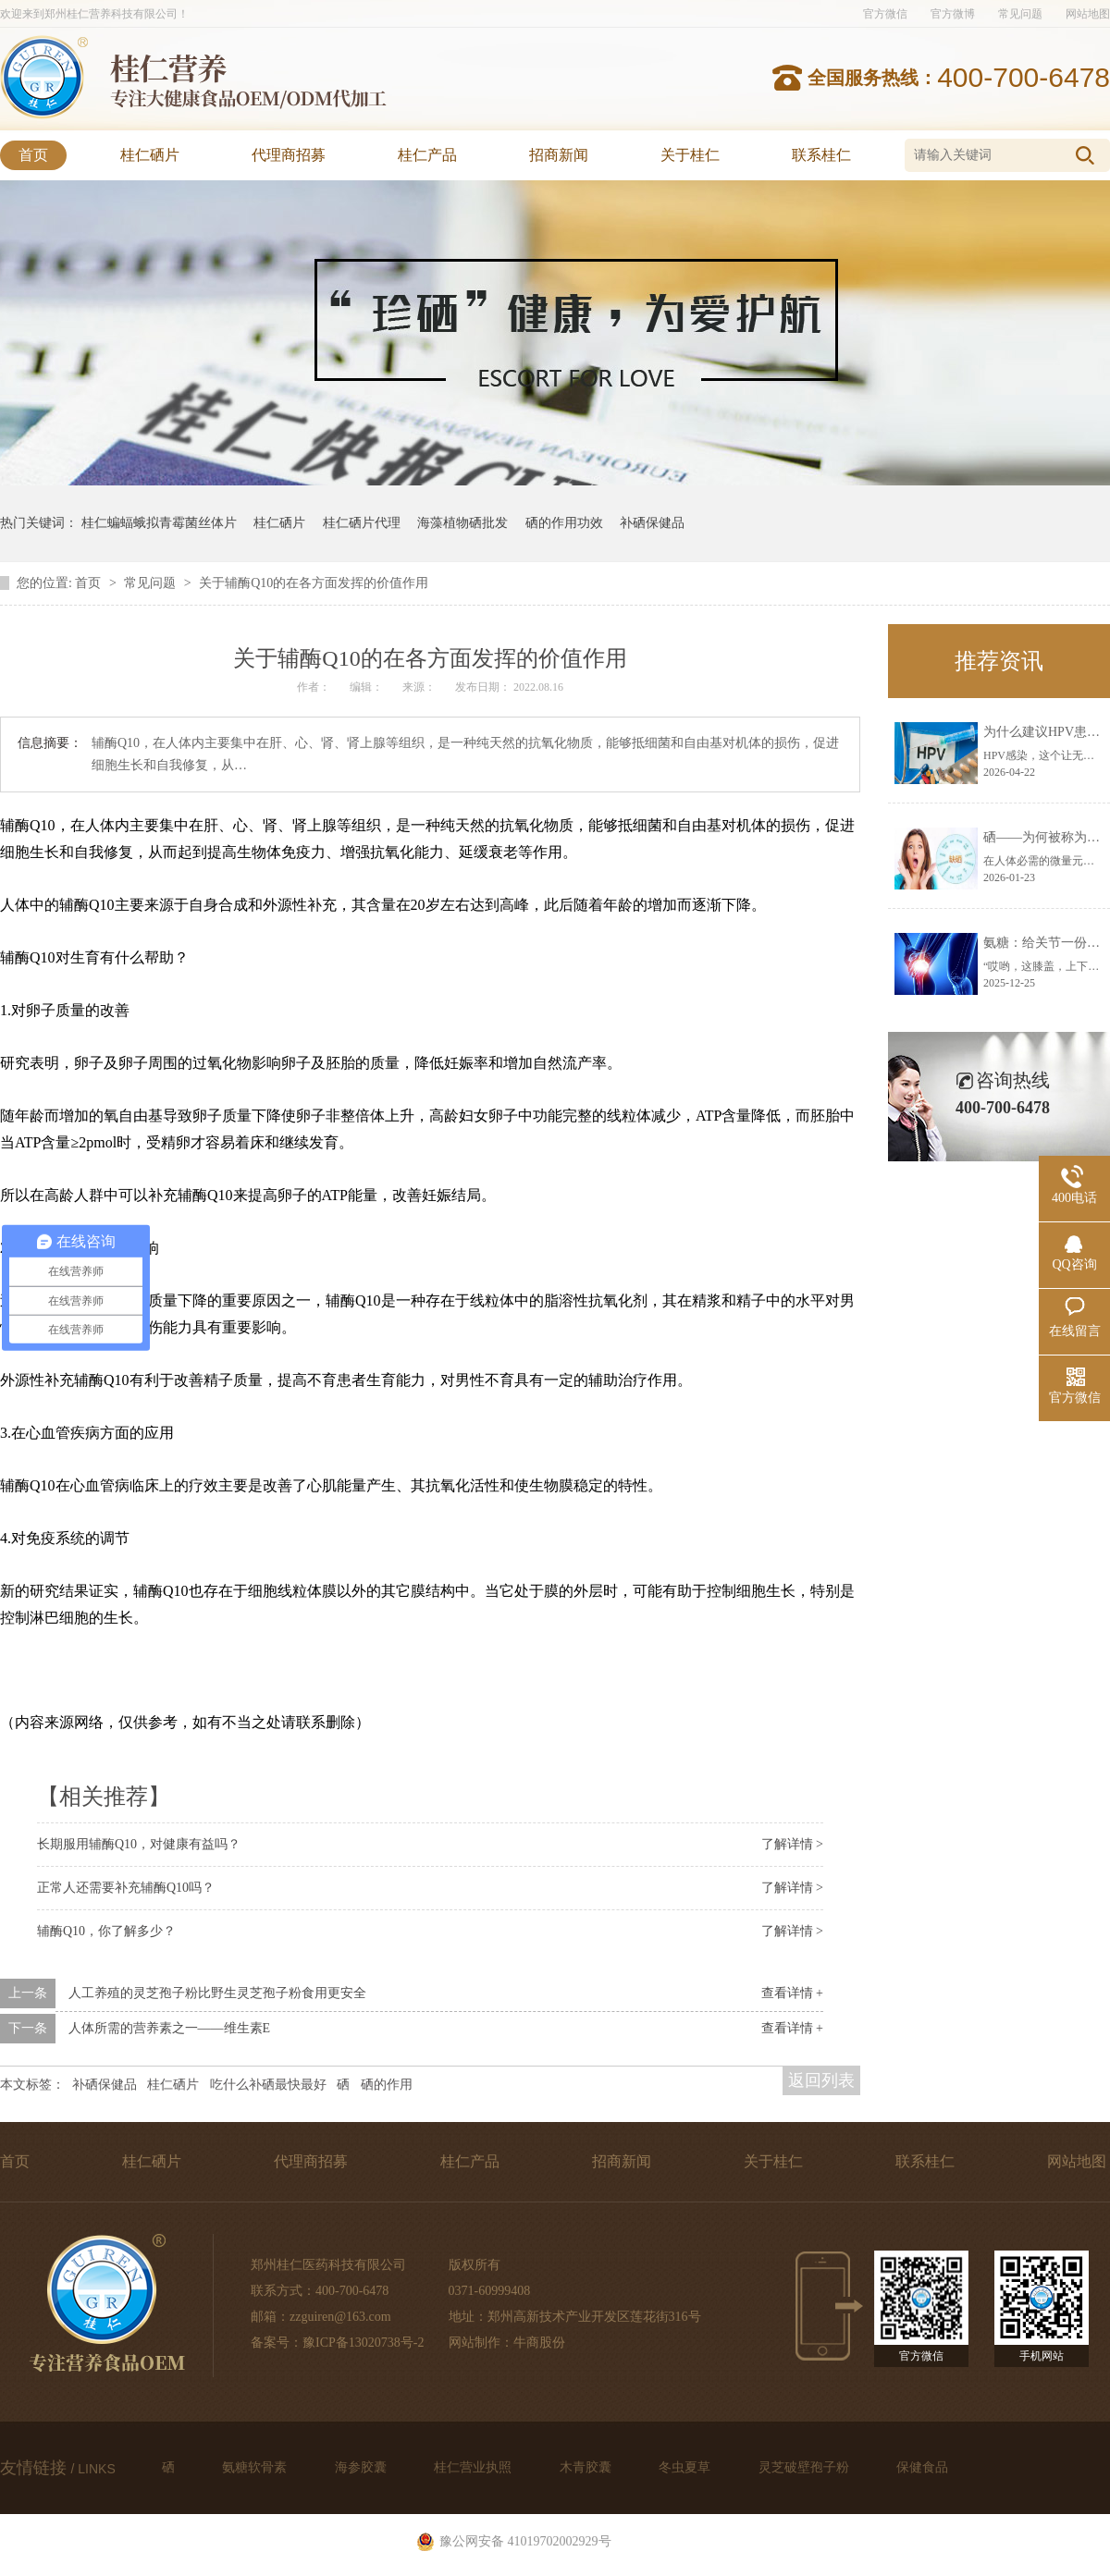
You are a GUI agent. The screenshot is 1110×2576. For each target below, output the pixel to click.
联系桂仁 (821, 155)
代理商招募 (289, 155)
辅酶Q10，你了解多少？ (106, 1931)
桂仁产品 (427, 155)
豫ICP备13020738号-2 (363, 2342)
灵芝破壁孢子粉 (805, 2467)
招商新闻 (558, 155)
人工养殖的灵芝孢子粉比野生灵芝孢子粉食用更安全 (217, 1993)
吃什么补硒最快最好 (268, 2084)
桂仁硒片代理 (362, 523)
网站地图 (1088, 13)
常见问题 (1020, 13)
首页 (33, 155)
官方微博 (953, 13)
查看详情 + (792, 1993)
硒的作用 (387, 2084)
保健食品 (922, 2467)
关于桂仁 (690, 155)
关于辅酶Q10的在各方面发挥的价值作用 (313, 583)
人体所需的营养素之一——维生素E (169, 2028)
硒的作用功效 (564, 523)
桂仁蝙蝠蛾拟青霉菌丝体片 (159, 523)
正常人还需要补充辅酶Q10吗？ (126, 1888)
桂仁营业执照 (474, 2467)
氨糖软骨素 (256, 2467)
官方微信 (885, 13)
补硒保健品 (652, 523)
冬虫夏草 (686, 2467)
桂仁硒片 (149, 155)
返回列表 (821, 2080)
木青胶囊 (587, 2467)
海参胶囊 (362, 2467)
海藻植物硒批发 (462, 523)
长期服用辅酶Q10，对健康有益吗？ (138, 1844)
